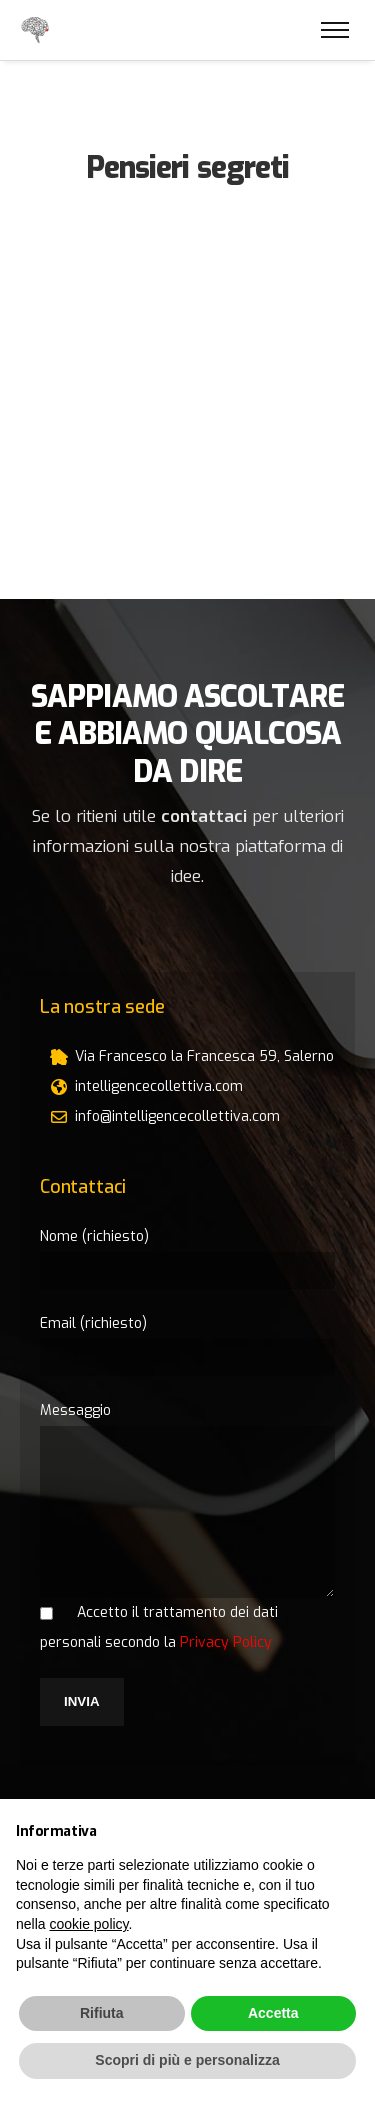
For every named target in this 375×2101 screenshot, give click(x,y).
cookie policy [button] (88, 1924)
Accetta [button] (273, 2013)
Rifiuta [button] (102, 2013)
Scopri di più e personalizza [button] (187, 2060)
